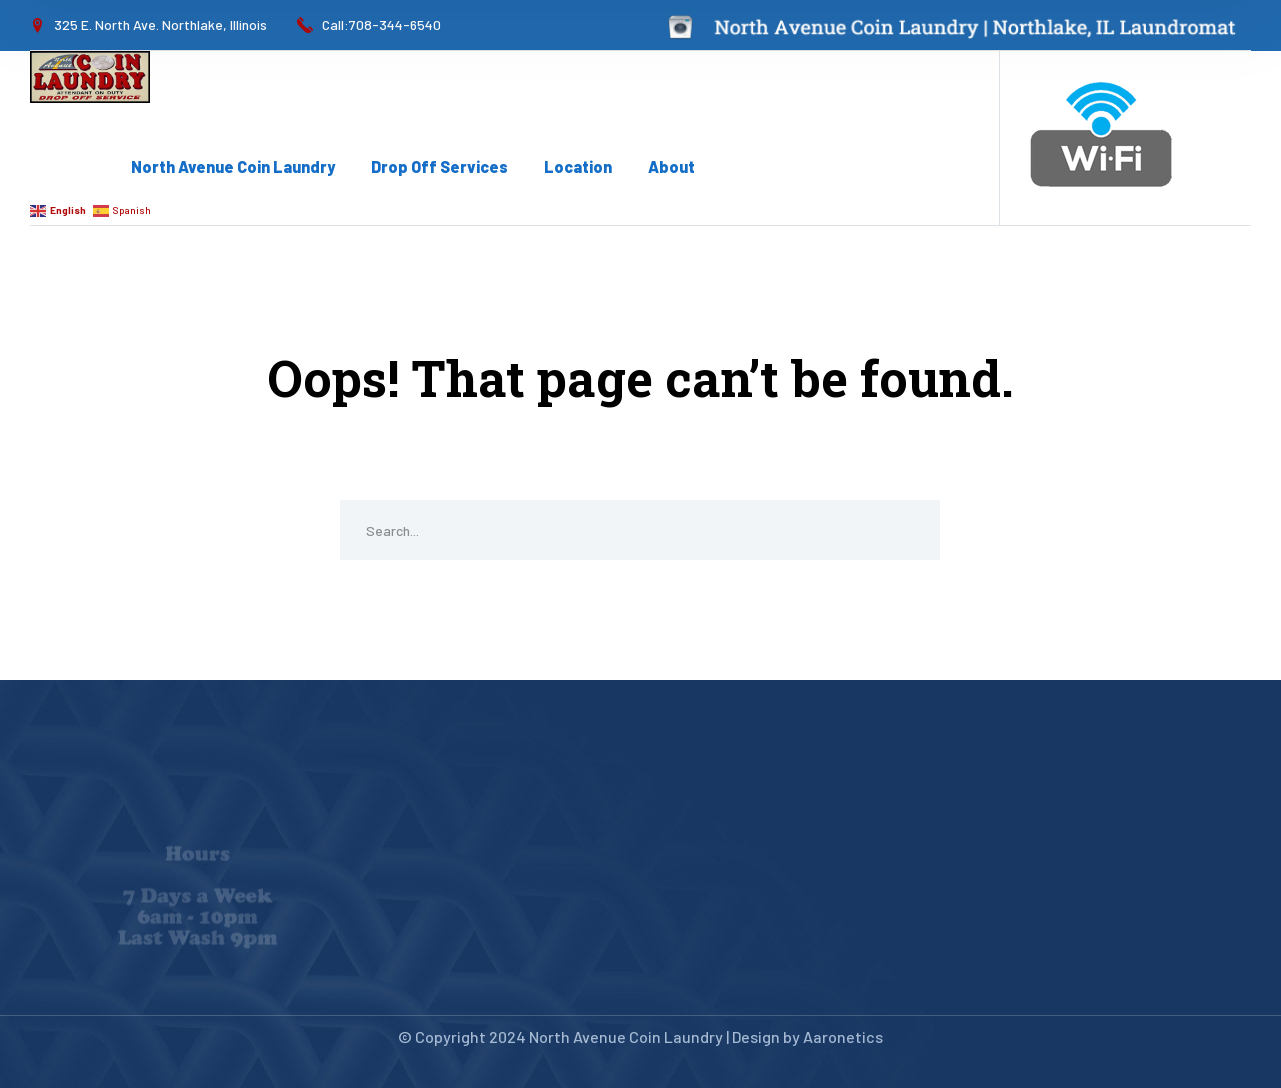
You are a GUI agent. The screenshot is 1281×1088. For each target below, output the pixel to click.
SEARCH (910, 530)
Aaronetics (843, 1036)
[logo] (90, 75)
